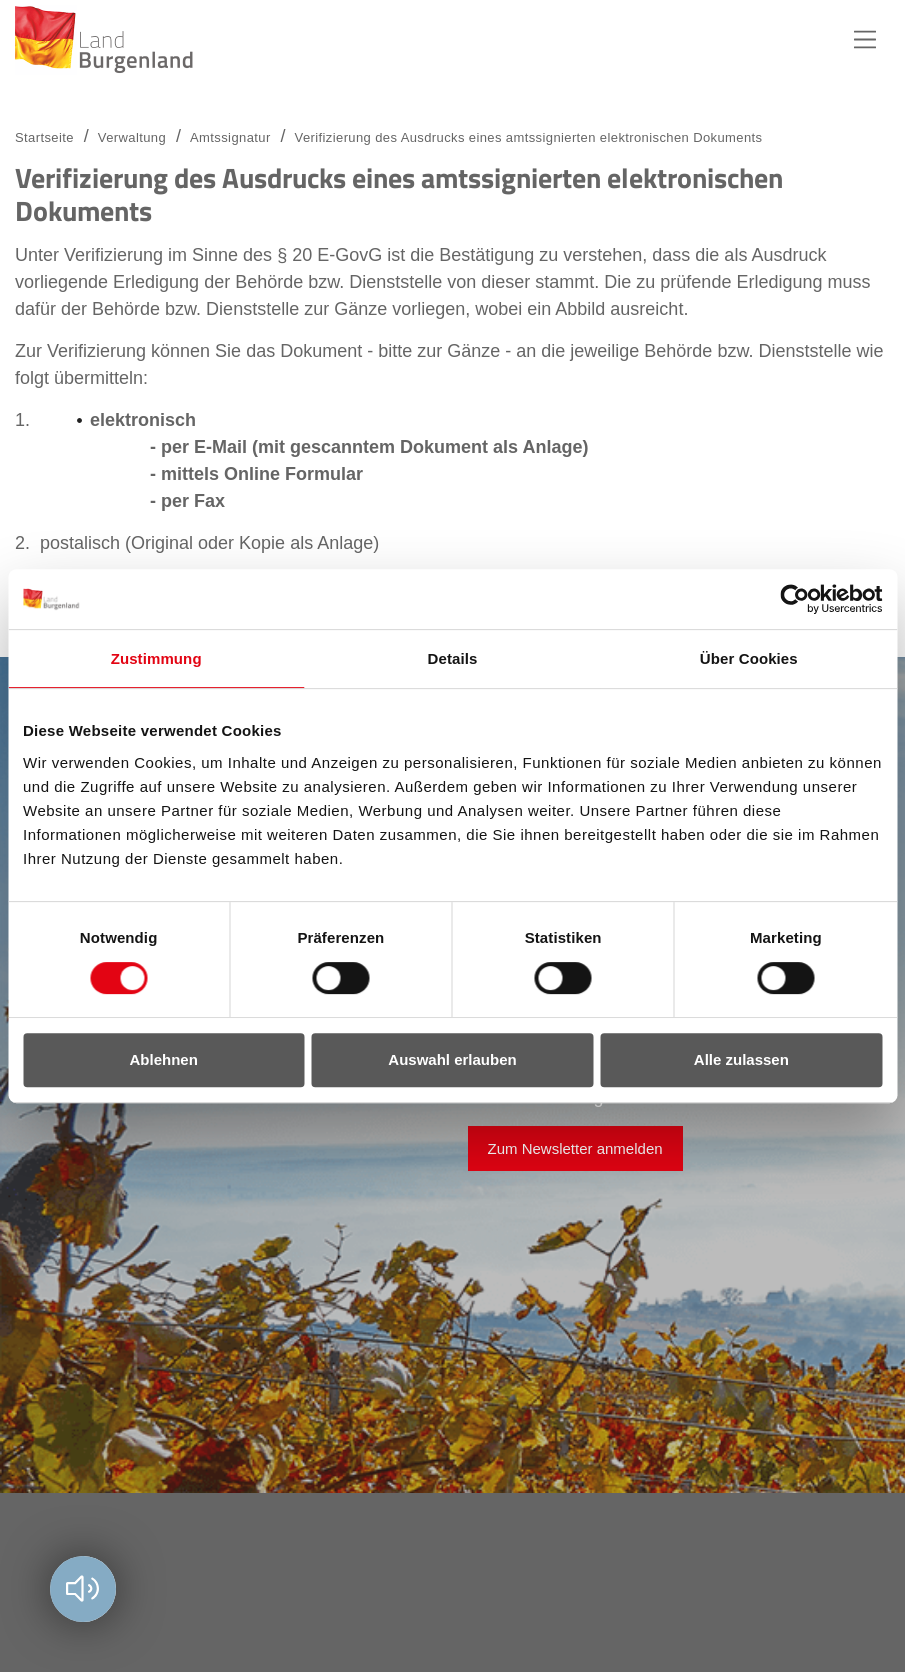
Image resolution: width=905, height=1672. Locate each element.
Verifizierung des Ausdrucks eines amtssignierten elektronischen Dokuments (529, 137)
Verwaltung (132, 137)
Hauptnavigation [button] (865, 40)
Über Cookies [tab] (749, 658)
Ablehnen (164, 1059)
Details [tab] (453, 658)
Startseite (44, 137)
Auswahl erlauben (452, 1059)
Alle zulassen (741, 1059)
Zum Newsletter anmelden (575, 1148)
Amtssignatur (230, 137)
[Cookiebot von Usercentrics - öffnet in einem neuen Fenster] (794, 599)
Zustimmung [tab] (156, 658)
